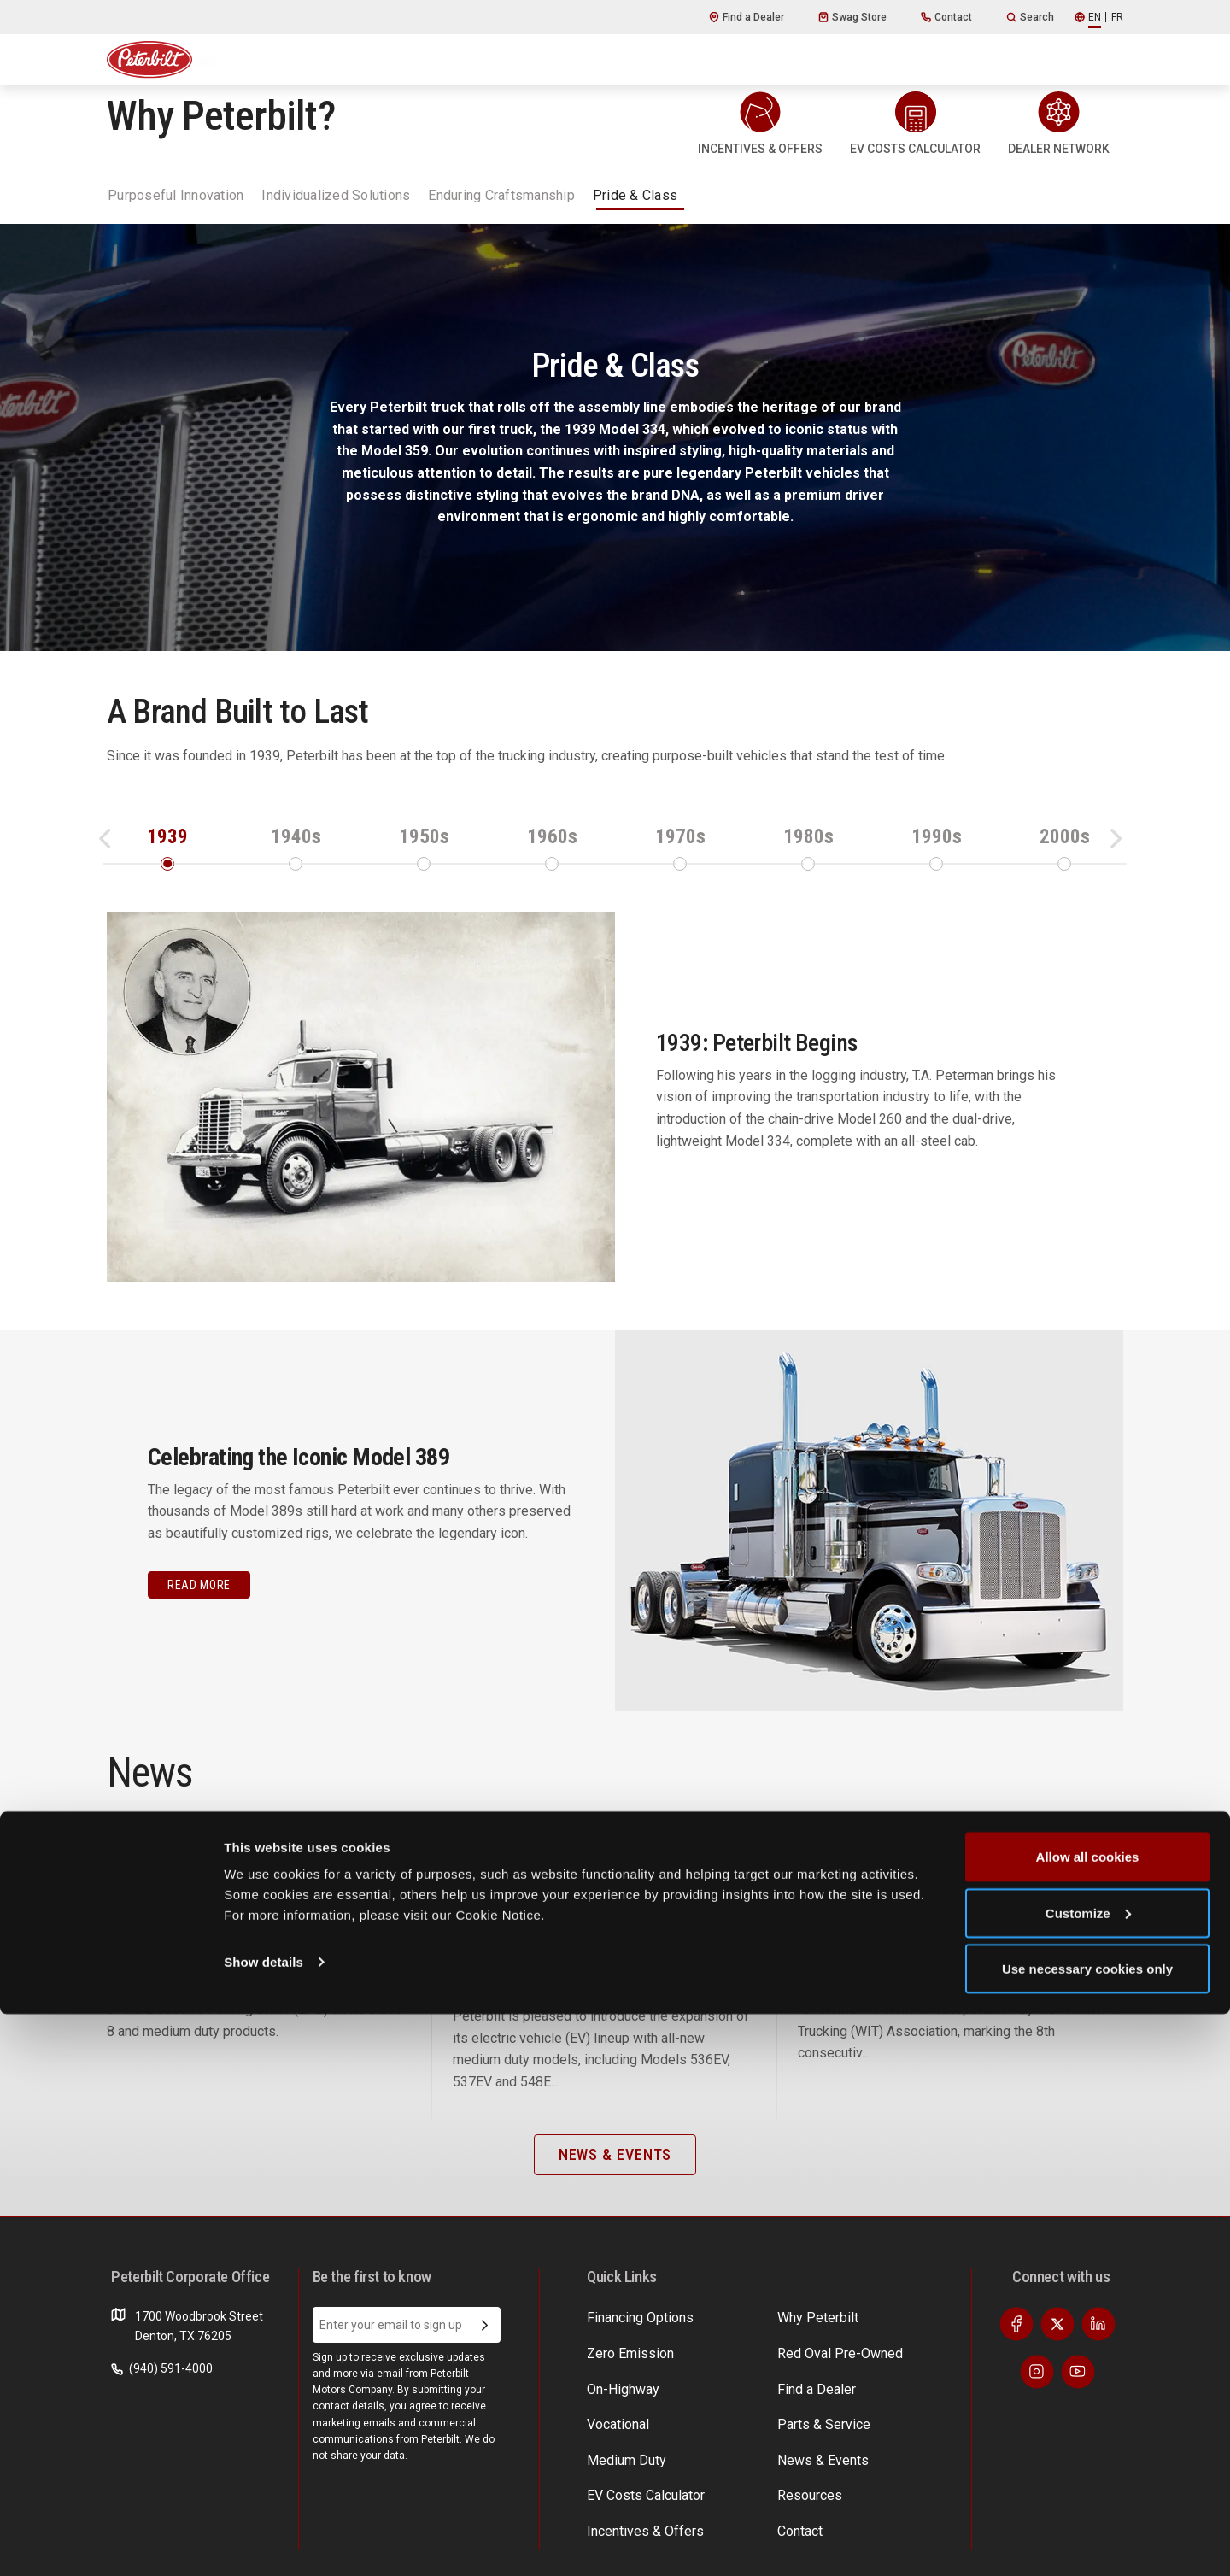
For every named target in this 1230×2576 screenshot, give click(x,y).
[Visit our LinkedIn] (1098, 2354)
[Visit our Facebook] (1016, 2354)
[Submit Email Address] (485, 2355)
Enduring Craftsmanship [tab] (501, 195)
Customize (1088, 2474)
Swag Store (852, 17)
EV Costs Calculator (893, 2346)
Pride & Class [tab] (635, 195)
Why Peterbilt (623, 2346)
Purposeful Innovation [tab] (175, 195)
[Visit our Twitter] (1057, 2354)
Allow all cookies (1087, 2418)
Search (1030, 17)
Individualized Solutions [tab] (335, 195)
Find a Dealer (746, 17)
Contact (946, 17)
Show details (263, 2523)
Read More (199, 1585)
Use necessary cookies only (1087, 2530)
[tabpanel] (615, 968)
